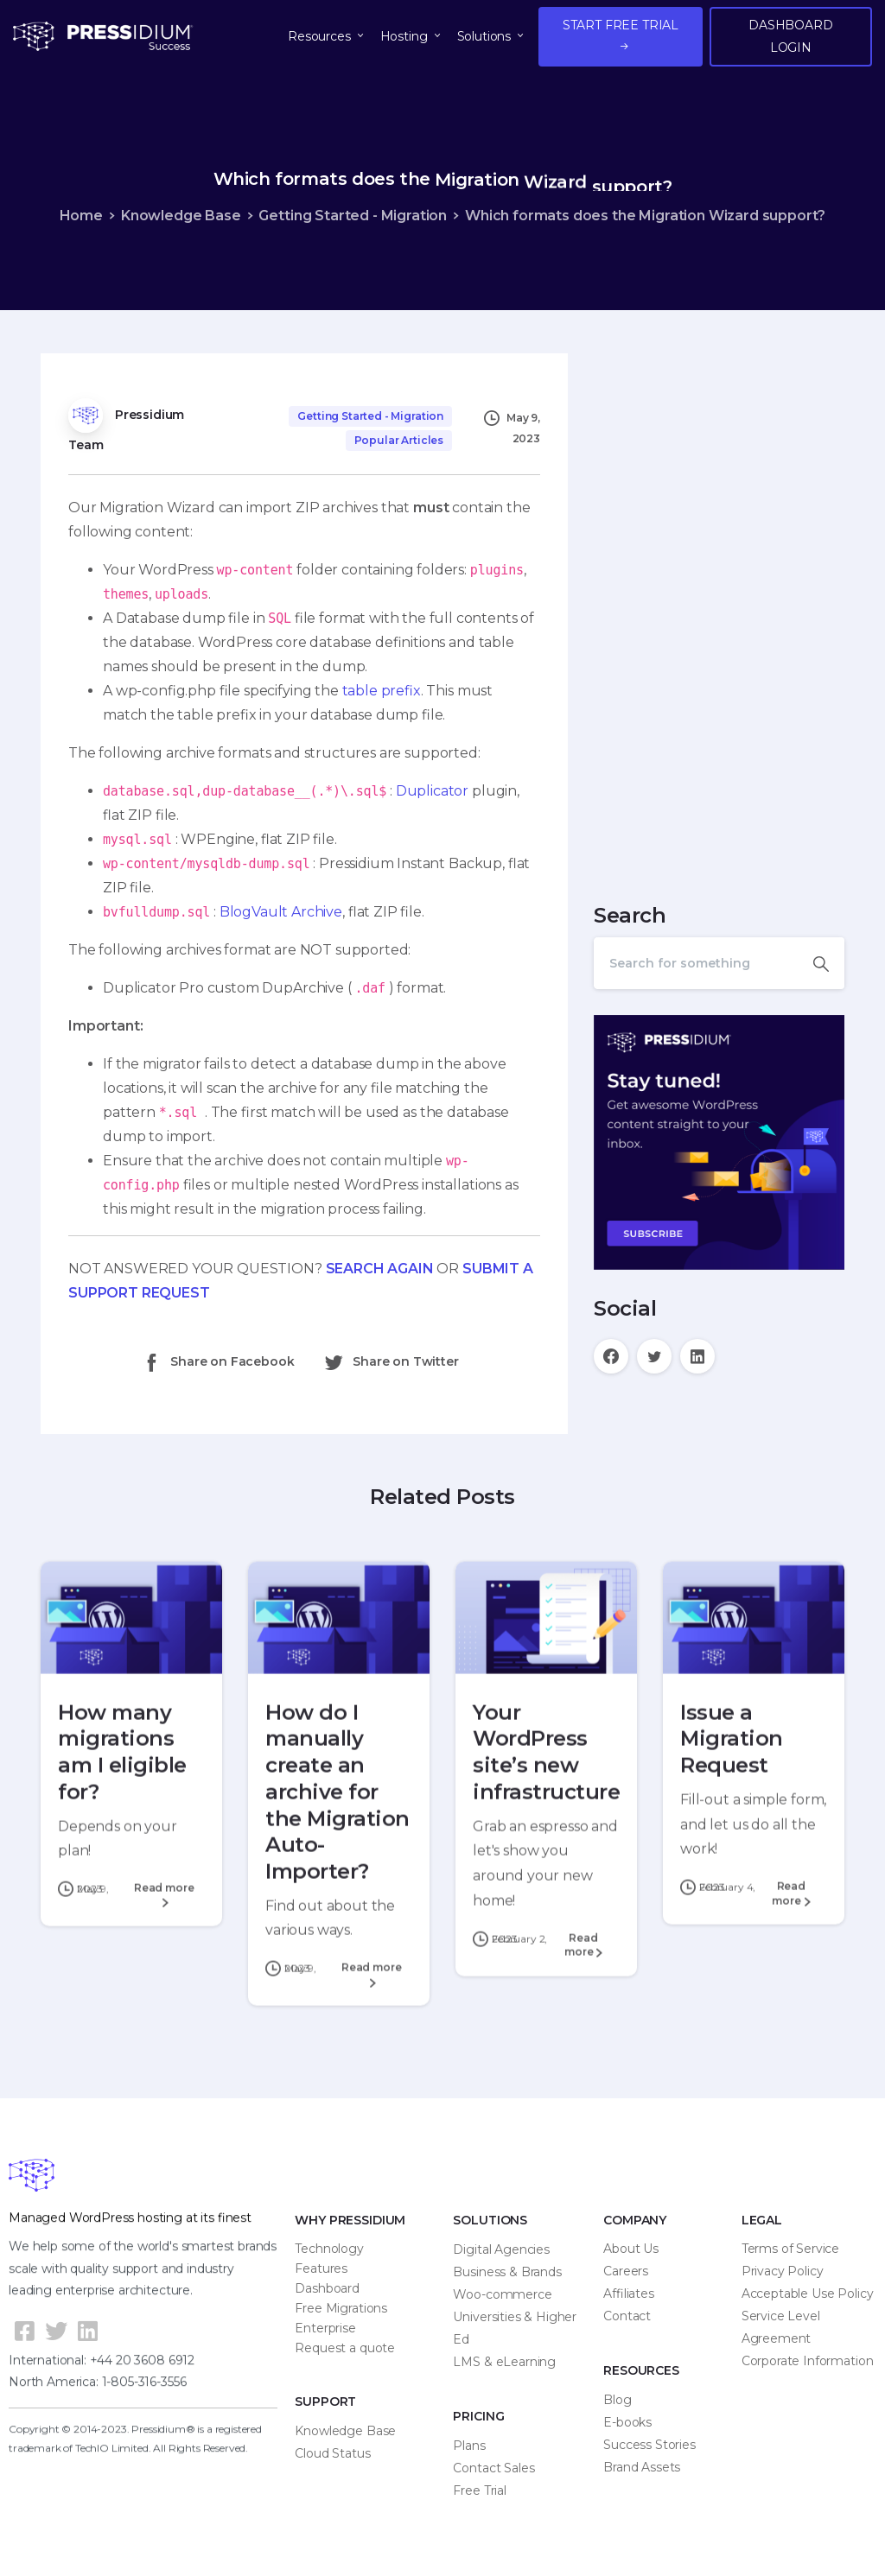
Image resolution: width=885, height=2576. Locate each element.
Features (321, 2268)
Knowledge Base (181, 215)
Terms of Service (790, 2248)
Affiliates (628, 2293)
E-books (627, 2422)
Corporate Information (808, 2361)
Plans (469, 2445)
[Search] (696, 963)
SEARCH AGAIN (380, 1268)
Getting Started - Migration (352, 215)
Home (81, 215)
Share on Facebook (217, 1362)
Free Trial (479, 2490)
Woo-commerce (502, 2294)
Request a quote (345, 2348)
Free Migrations (341, 2308)
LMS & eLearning (504, 2362)
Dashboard (327, 2288)
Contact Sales (493, 2468)
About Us (631, 2248)
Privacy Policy (783, 2271)
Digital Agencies (501, 2249)
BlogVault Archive (281, 912)
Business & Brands (507, 2272)
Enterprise (325, 2328)
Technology (329, 2248)
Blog (617, 2400)
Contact (627, 2316)
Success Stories (649, 2444)
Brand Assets (641, 2467)
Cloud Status (332, 2453)
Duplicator (432, 791)
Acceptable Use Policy (808, 2293)
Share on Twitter (390, 1362)
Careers (625, 2271)
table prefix (381, 690)
